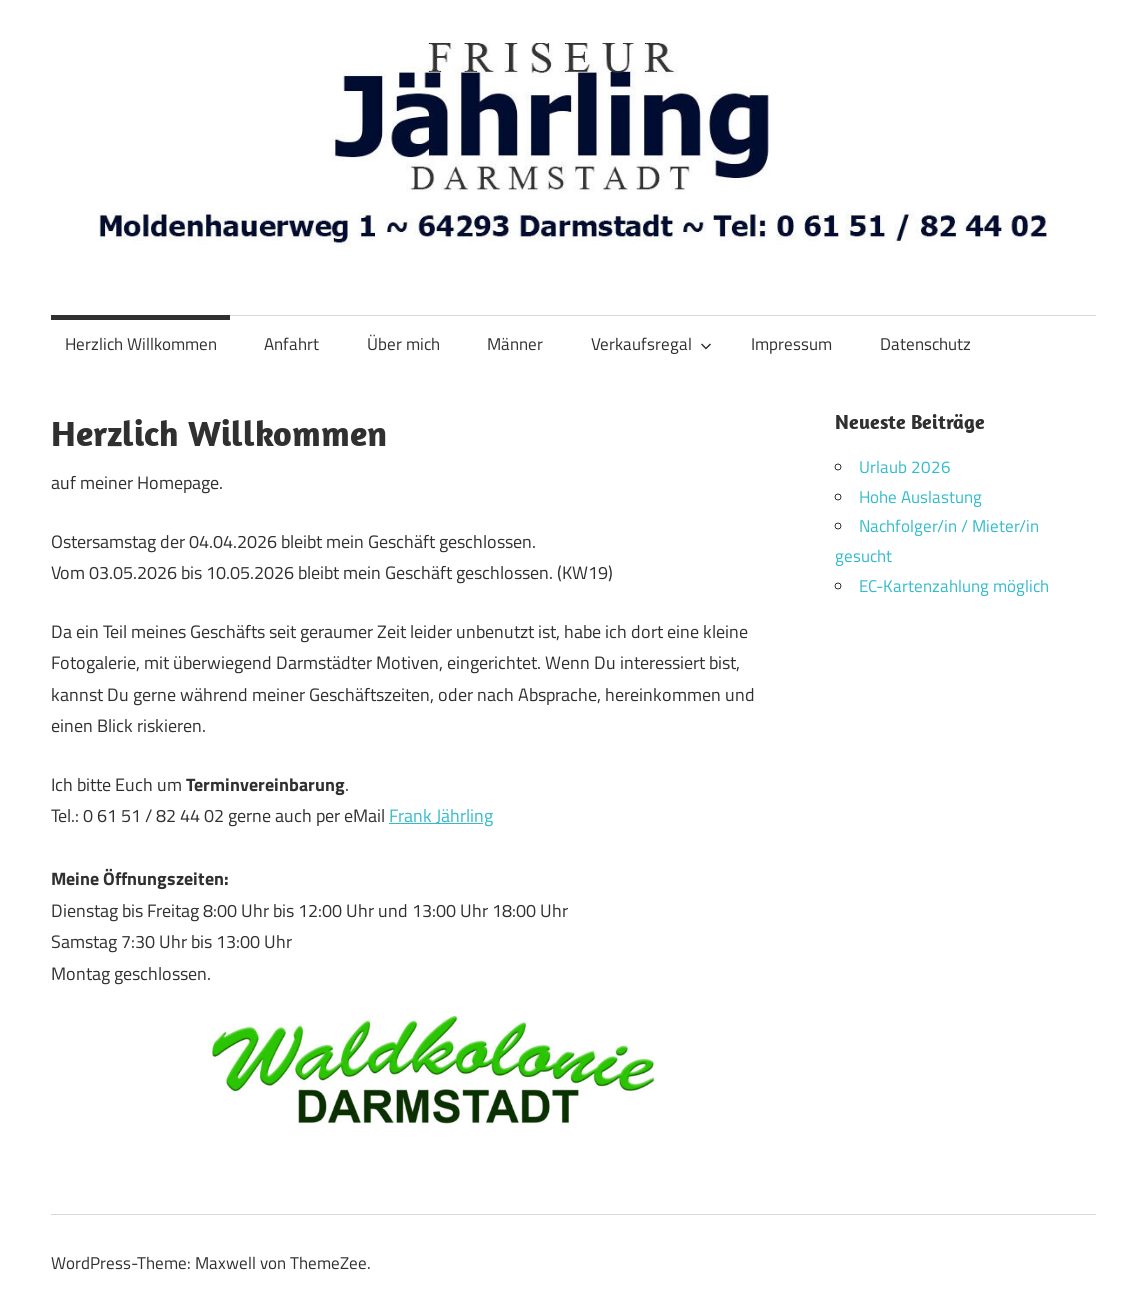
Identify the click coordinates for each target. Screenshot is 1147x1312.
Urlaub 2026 (905, 467)
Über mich (403, 344)
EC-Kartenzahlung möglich (954, 586)
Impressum (791, 344)
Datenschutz (925, 344)
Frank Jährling (441, 815)
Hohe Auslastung (920, 497)
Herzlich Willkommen (141, 344)
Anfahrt (291, 344)
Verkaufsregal (651, 344)
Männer (515, 344)
